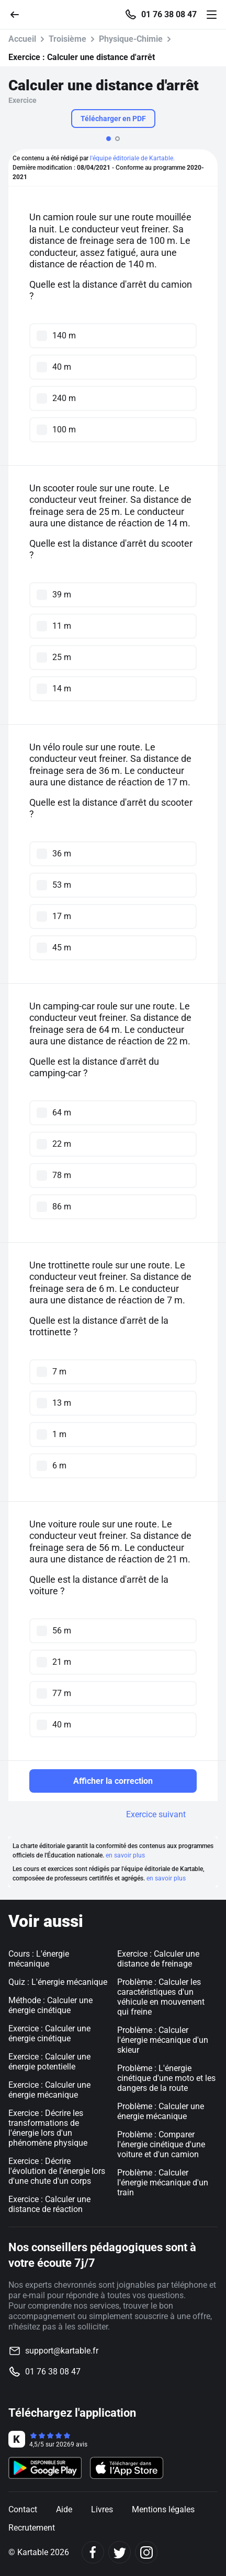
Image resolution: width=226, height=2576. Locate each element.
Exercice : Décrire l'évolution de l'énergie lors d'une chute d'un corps (56, 2171)
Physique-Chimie (131, 39)
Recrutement (31, 2528)
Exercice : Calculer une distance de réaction (49, 2204)
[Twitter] (119, 2552)
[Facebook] (93, 2552)
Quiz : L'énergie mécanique (57, 1982)
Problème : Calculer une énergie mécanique (160, 2111)
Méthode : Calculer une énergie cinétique (50, 2005)
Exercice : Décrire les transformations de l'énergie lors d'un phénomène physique (47, 2128)
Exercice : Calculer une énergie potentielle (49, 2062)
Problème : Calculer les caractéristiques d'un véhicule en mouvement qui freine (161, 1997)
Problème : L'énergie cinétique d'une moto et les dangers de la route (166, 2078)
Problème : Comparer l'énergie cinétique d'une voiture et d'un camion (161, 2144)
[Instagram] (146, 2552)
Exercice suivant (156, 1814)
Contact (22, 2509)
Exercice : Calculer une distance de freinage (158, 1959)
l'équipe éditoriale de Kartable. (132, 158)
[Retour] (18, 14)
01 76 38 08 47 (169, 14)
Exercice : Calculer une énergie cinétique (49, 2033)
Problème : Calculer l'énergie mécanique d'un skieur (162, 2040)
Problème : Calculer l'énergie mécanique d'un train (162, 2182)
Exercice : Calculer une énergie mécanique (49, 2090)
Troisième (67, 39)
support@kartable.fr (61, 2351)
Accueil (22, 39)
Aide (64, 2509)
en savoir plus (125, 1855)
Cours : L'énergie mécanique (38, 1959)
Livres (102, 2509)
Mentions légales (163, 2509)
